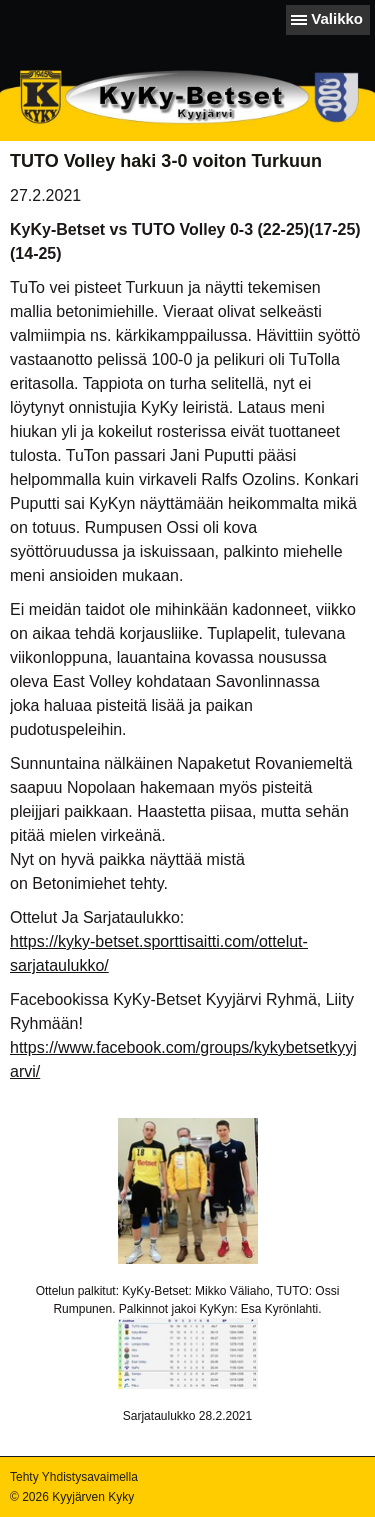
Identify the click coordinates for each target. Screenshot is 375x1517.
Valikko (337, 18)
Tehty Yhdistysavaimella (74, 1477)
